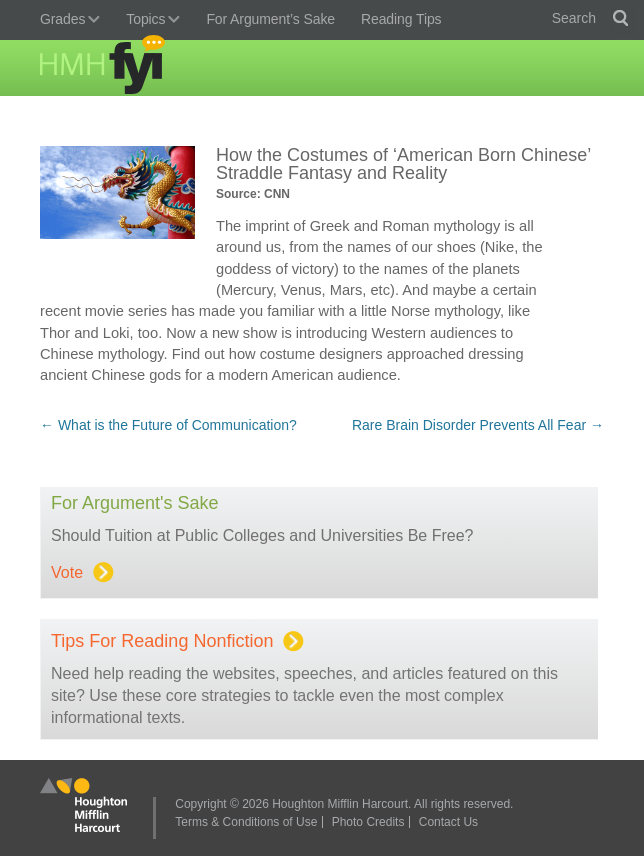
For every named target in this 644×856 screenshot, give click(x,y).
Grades (65, 21)
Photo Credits (368, 822)
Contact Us (448, 822)
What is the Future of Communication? (168, 425)
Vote (78, 572)
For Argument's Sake (135, 503)
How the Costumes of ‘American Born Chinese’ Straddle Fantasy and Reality (403, 164)
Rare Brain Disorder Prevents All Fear (478, 425)
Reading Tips (401, 19)
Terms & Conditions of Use (246, 822)
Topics (148, 21)
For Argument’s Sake (270, 19)
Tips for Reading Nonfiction (173, 641)
